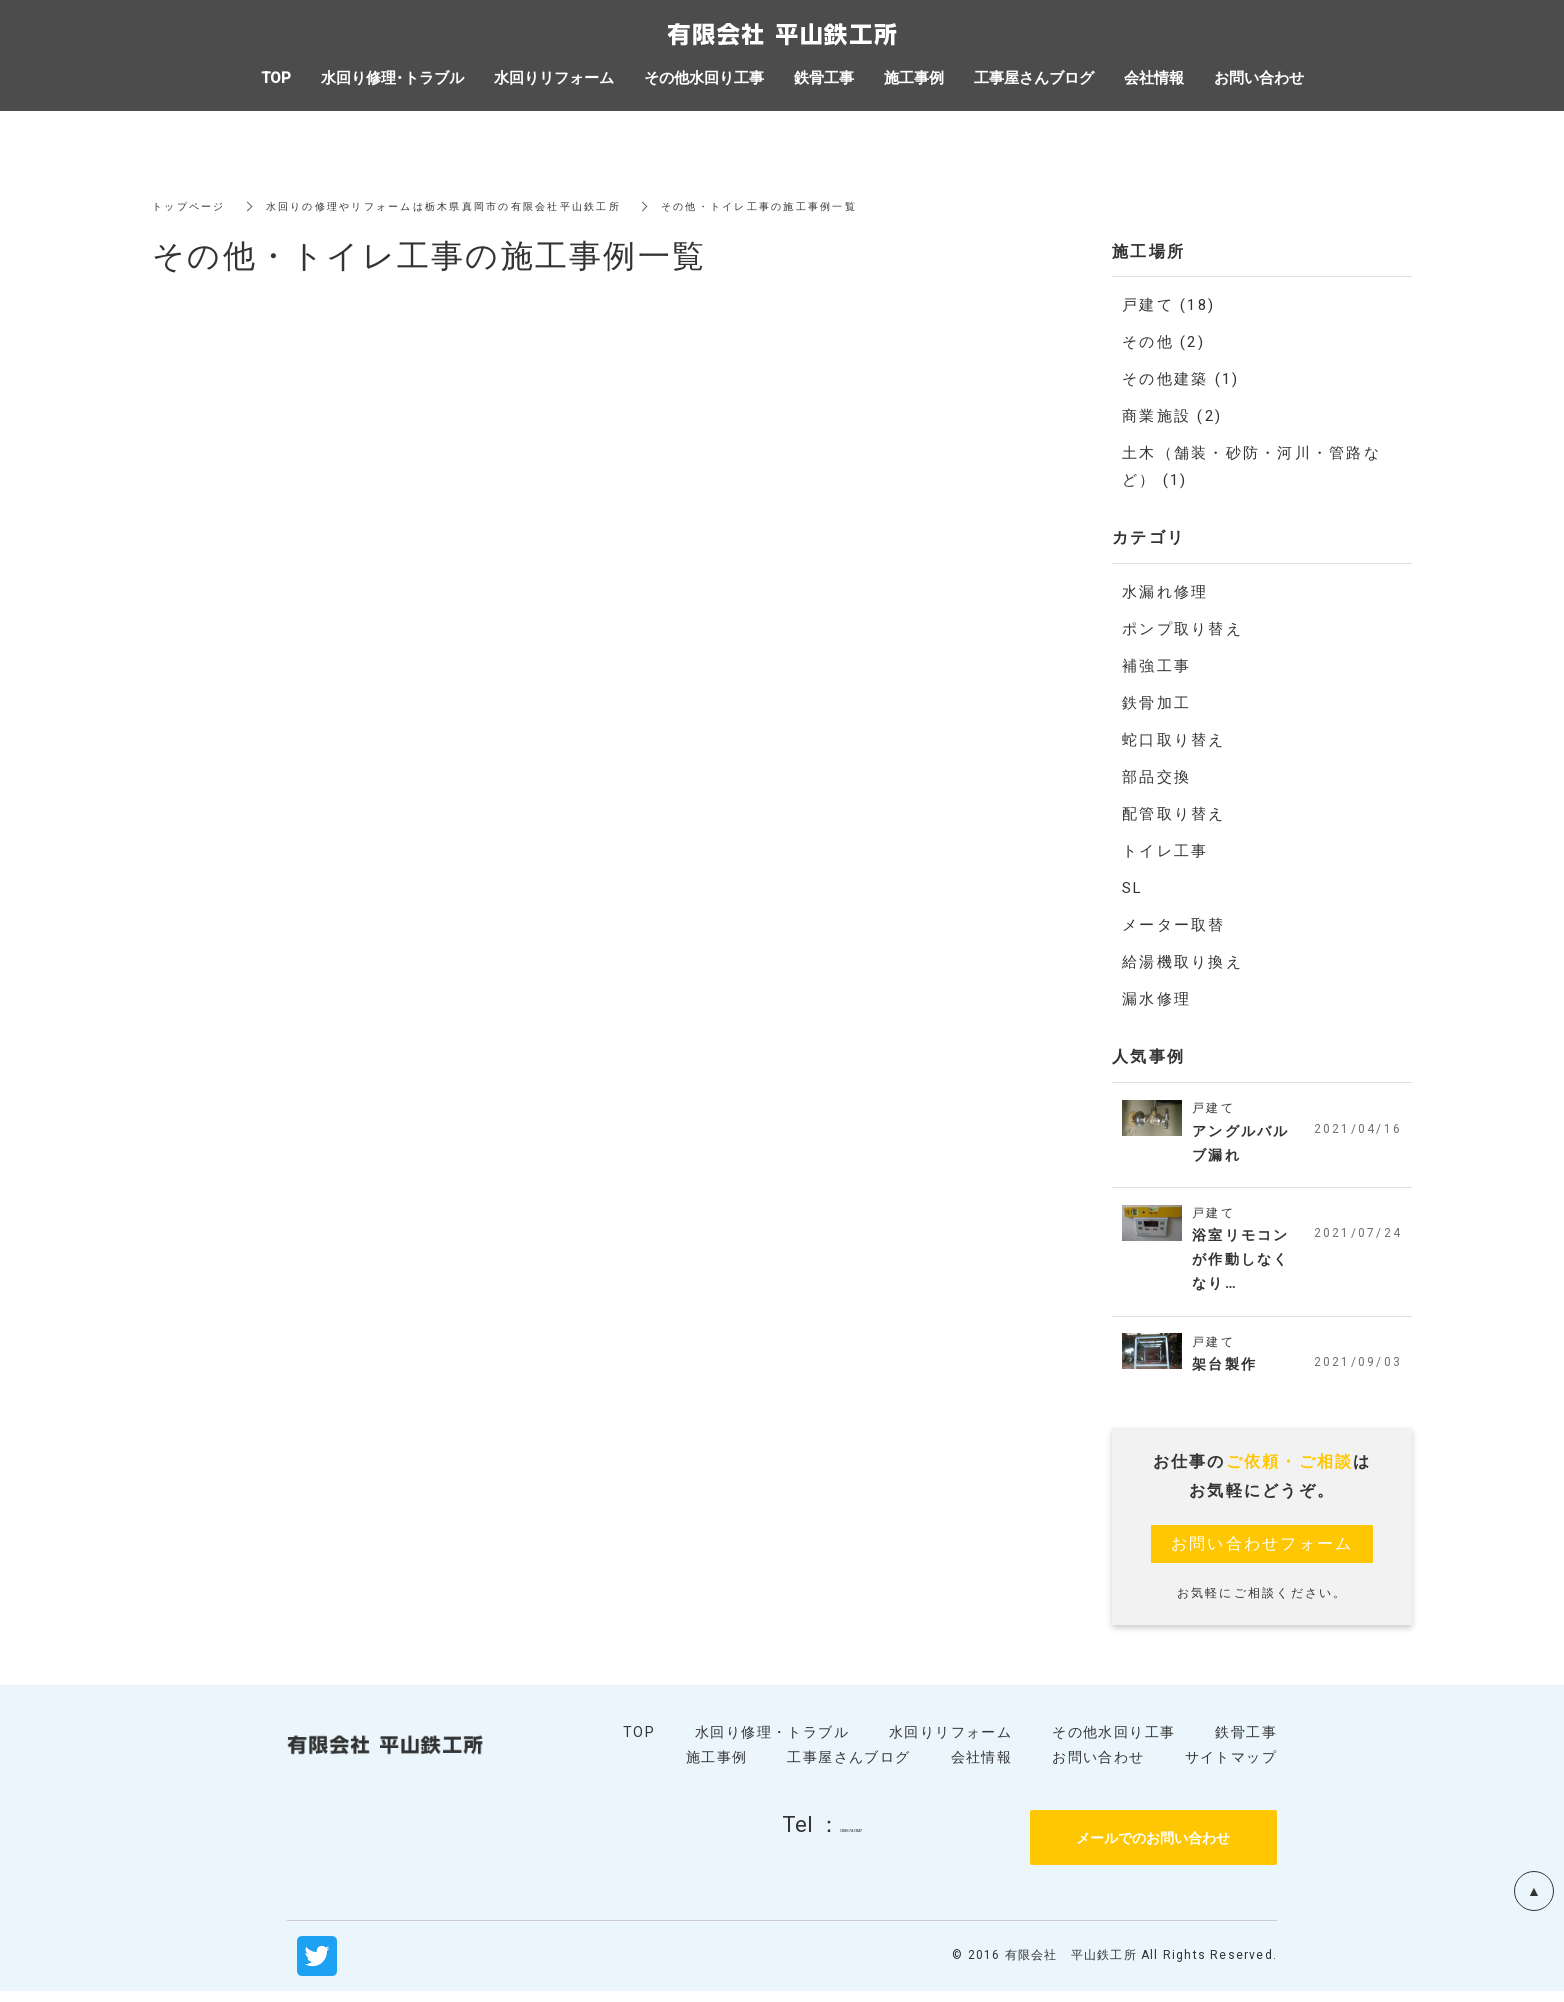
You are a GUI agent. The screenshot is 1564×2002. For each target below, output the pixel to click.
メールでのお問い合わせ (1153, 1848)
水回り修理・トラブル (772, 1742)
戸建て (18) (1168, 305)
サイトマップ (1231, 1767)
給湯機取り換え (1182, 962)
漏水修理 (1156, 999)
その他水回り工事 (1113, 1742)
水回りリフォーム (950, 1742)
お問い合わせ (1098, 1767)
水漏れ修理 (1165, 592)
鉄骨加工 (1156, 703)
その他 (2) (1163, 342)
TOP (639, 1742)
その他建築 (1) (1180, 379)
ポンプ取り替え (1182, 629)
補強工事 (1156, 666)
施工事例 (717, 1767)
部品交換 (1156, 777)
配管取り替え (1174, 814)
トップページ (195, 206)
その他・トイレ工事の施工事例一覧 (845, 206)
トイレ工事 (1165, 851)
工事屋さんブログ (848, 1767)
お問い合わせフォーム (1262, 1553)
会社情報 (982, 1767)
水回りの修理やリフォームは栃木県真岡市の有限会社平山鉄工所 (484, 206)
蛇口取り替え (1174, 740)
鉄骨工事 (1246, 1742)
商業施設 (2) (1172, 416)
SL (1133, 888)
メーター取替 (1174, 925)
